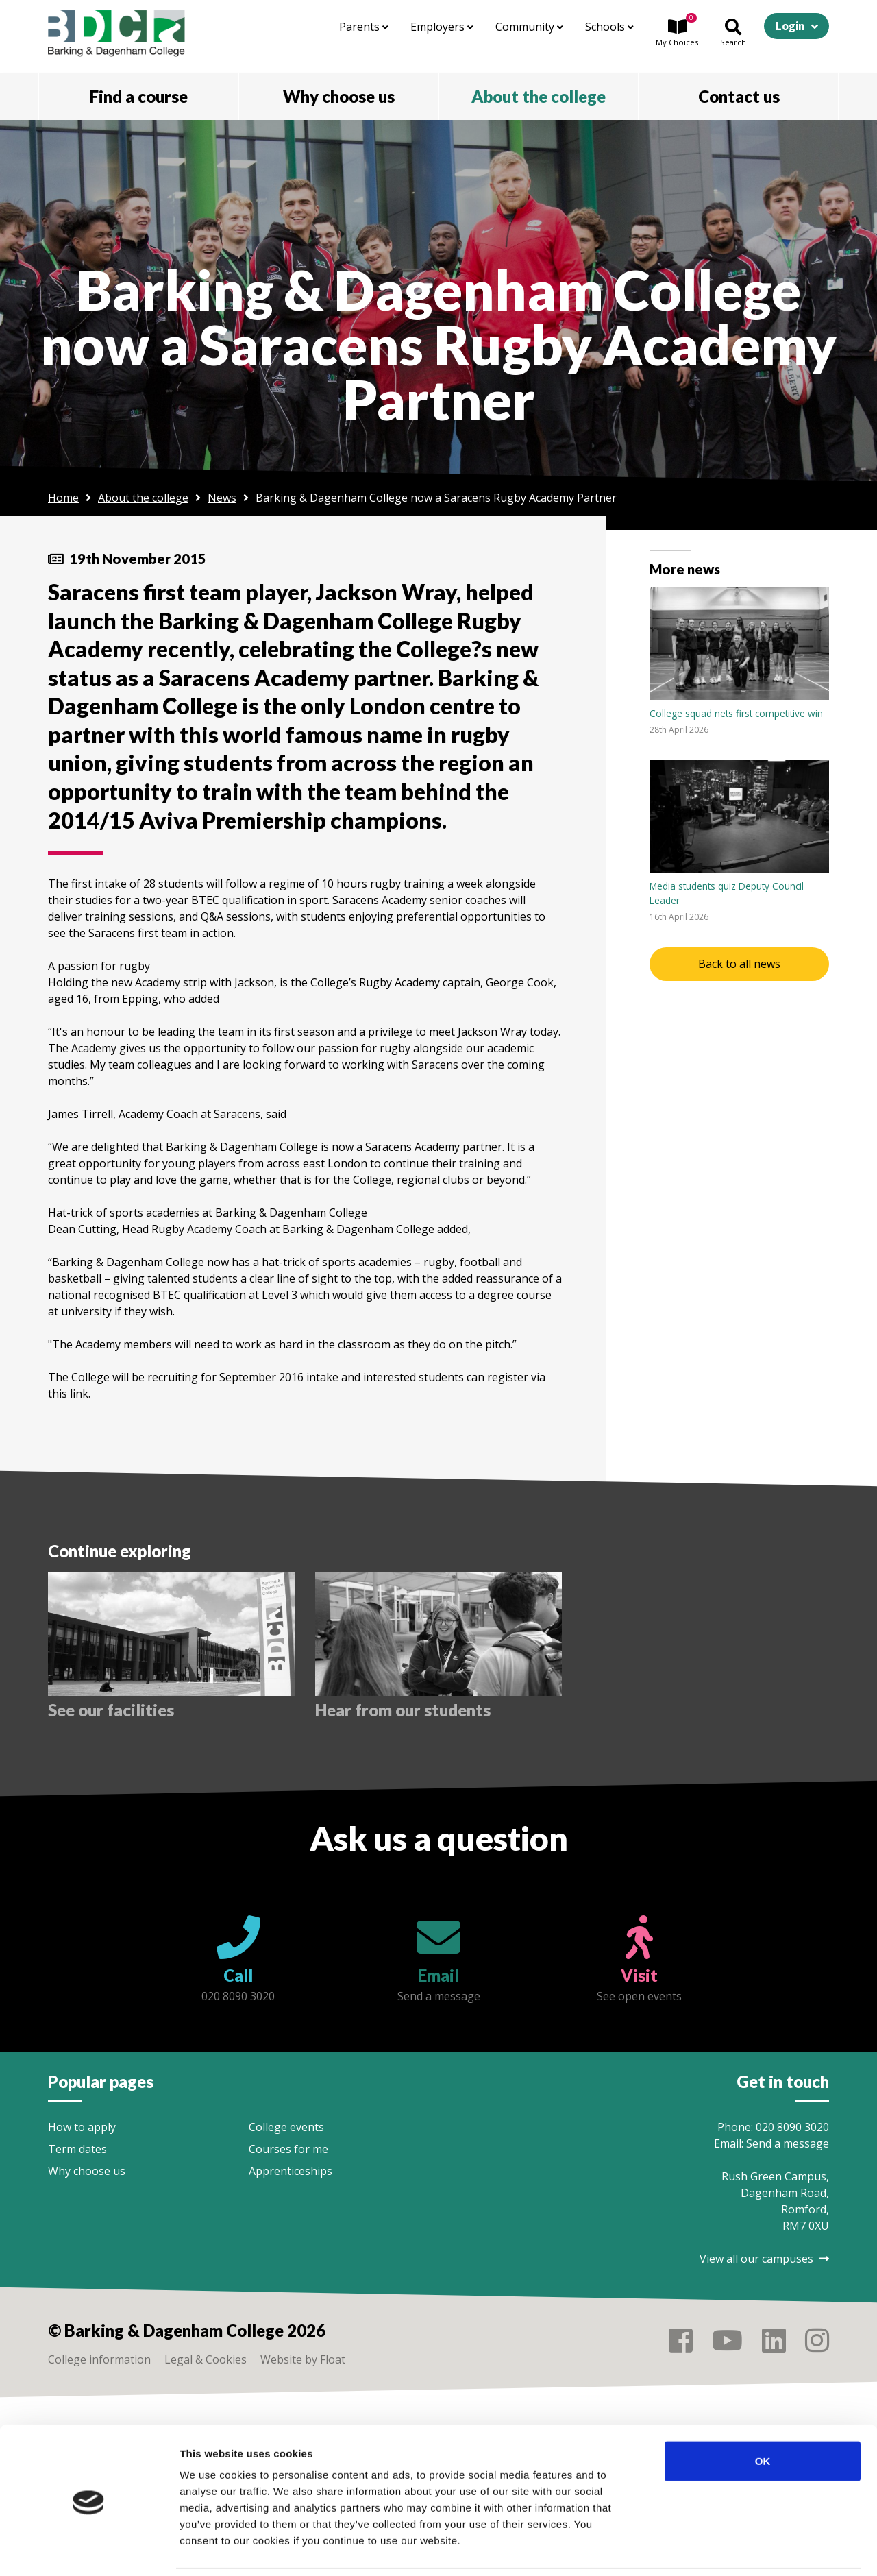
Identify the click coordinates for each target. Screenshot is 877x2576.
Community (529, 26)
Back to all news (739, 963)
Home (63, 497)
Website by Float (302, 2359)
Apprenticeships (290, 2170)
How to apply (82, 2127)
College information (99, 2359)
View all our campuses (764, 2258)
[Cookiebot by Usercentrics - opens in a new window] (89, 2549)
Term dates (77, 2148)
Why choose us (86, 2170)
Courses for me (288, 2148)
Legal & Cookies (205, 2359)
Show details (719, 2549)
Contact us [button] (739, 96)
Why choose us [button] (339, 96)
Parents (363, 26)
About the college (143, 497)
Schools (609, 26)
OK (763, 2414)
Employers (441, 26)
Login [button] (790, 25)
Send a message (787, 2143)
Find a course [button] (139, 96)
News (222, 497)
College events (286, 2127)
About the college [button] (538, 96)
